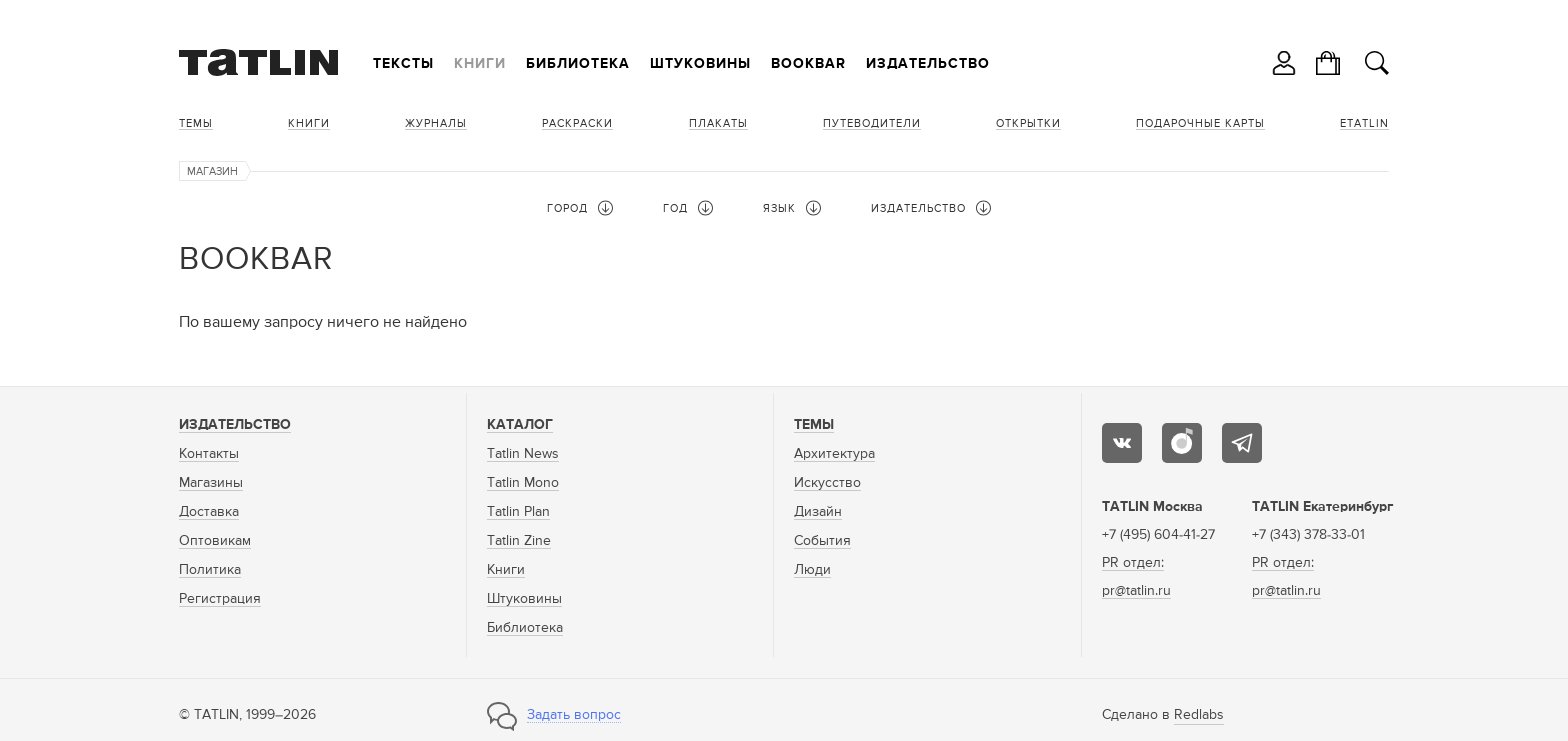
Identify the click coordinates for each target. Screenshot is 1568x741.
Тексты (403, 64)
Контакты (209, 454)
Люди (812, 570)
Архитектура (834, 454)
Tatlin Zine (519, 541)
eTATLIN (1364, 123)
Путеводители (872, 123)
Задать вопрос (574, 715)
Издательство (928, 64)
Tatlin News (523, 454)
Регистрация (220, 599)
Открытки (1028, 123)
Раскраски (577, 123)
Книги (480, 64)
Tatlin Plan (518, 512)
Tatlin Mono (523, 483)
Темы (196, 123)
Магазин (212, 171)
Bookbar (808, 64)
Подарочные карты (1200, 123)
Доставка (209, 512)
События (822, 541)
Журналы (436, 123)
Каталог (520, 425)
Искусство (827, 483)
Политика (210, 570)
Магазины (211, 483)
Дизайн (818, 512)
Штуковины (700, 64)
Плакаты (718, 123)
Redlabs (1199, 715)
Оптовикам (215, 541)
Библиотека (578, 64)
